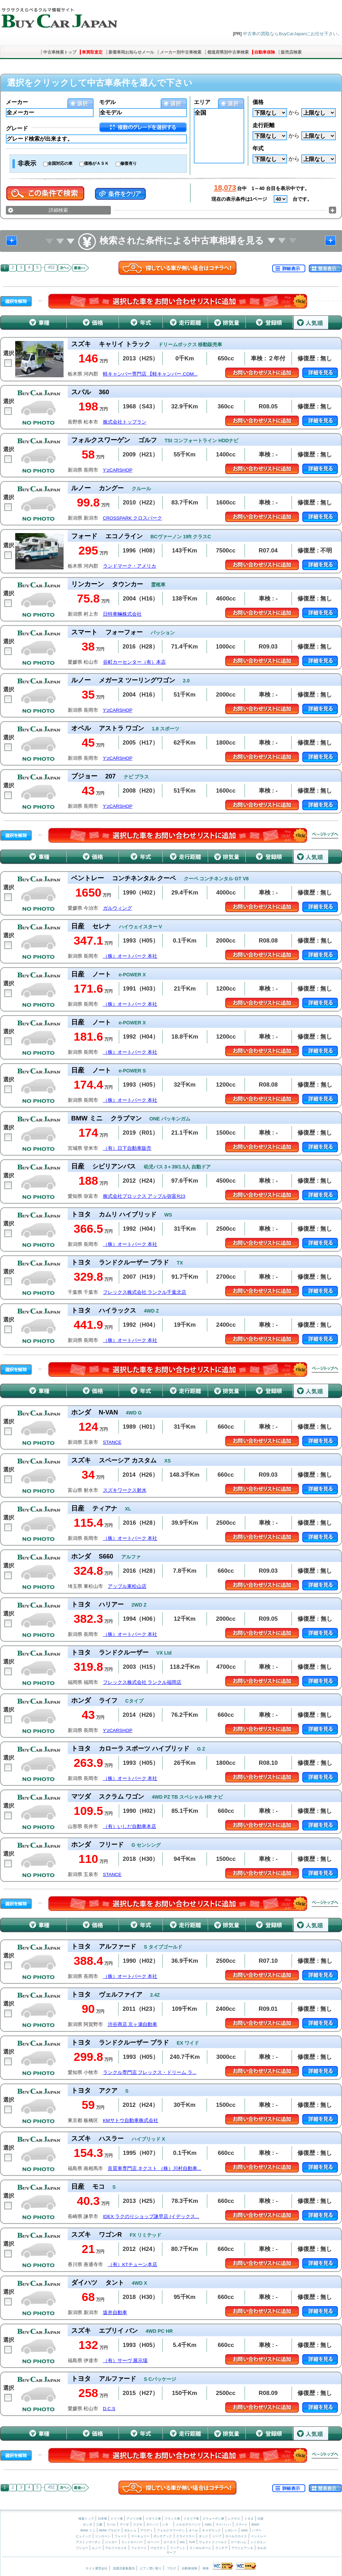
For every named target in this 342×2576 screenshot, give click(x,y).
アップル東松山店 (127, 1586)
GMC (244, 2530)
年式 (258, 148)
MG (182, 2542)
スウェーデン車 (213, 2518)
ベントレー (258, 2536)
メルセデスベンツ (188, 2524)
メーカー (17, 102)
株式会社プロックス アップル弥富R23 (144, 1196)
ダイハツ (152, 2524)
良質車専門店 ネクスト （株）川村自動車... (154, 2168)
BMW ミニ (87, 2530)
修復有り (128, 163)
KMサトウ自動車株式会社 (130, 2120)
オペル (193, 2530)
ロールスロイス (236, 2536)
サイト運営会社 (96, 2568)
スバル (111, 2524)
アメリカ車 (134, 2518)
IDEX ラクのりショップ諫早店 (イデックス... (151, 2216)
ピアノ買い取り (151, 2568)
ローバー (153, 2542)
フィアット (178, 2548)
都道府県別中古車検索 (228, 52)
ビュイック (83, 2536)
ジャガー (111, 2542)
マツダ (124, 2524)
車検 (205, 2568)
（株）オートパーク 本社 (130, 956)
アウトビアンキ (242, 2548)
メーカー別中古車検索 (180, 52)
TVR (192, 2542)
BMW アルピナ (109, 2530)
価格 (258, 102)
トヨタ (249, 2518)
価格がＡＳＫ (96, 163)
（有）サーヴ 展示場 (125, 2360)
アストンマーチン (88, 2542)
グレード (17, 128)
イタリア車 (191, 2518)
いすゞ (167, 2524)
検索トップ (86, 2518)
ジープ (216, 2536)
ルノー (96, 2548)
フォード (120, 2536)
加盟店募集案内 (124, 2568)
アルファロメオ (116, 2548)
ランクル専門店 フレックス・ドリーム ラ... (150, 2072)
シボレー (231, 2530)
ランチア (221, 2548)
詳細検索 (58, 210)
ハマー (257, 2530)
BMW (255, 2524)
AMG (208, 2524)
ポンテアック (162, 2536)
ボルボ (261, 2548)
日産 (260, 2518)
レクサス (234, 2518)
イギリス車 (153, 2518)
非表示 (27, 163)
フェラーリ (138, 2548)
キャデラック (211, 2530)
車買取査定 (92, 52)
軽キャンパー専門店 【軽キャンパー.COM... (150, 374)
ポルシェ (130, 2530)
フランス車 (172, 2518)
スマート (241, 2524)
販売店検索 (291, 52)
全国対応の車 (60, 163)
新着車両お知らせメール (131, 52)
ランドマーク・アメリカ (129, 566)
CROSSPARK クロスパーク (132, 518)
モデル (107, 102)
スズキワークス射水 (124, 1490)
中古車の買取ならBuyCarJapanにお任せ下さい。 (292, 33)
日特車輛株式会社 (122, 614)
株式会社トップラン (124, 422)
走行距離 (264, 125)
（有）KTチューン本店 (132, 2264)
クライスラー (185, 2536)
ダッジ (203, 2536)
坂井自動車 (115, 2312)
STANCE (112, 1442)
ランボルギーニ (200, 2548)
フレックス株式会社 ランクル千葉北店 (145, 1292)
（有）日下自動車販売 (127, 1148)
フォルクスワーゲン (171, 2530)
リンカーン (103, 2536)
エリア (202, 102)
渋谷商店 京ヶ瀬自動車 (133, 2024)
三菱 (99, 2524)
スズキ (137, 2524)
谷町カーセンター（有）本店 (134, 662)
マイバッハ (223, 2524)
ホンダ (87, 2524)
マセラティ (158, 2548)
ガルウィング (117, 908)
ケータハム (238, 2542)
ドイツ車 (117, 2518)
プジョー (82, 2548)
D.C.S (109, 2408)
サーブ (171, 2552)
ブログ (171, 2568)
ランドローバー (132, 2542)
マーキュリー (140, 2536)
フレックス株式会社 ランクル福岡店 (142, 1682)
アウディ (146, 2530)
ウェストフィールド (213, 2542)
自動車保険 (264, 52)
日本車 (103, 2518)
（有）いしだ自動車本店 (129, 1826)
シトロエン (258, 2542)
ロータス (169, 2542)
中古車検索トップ (59, 52)
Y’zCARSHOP (118, 470)
